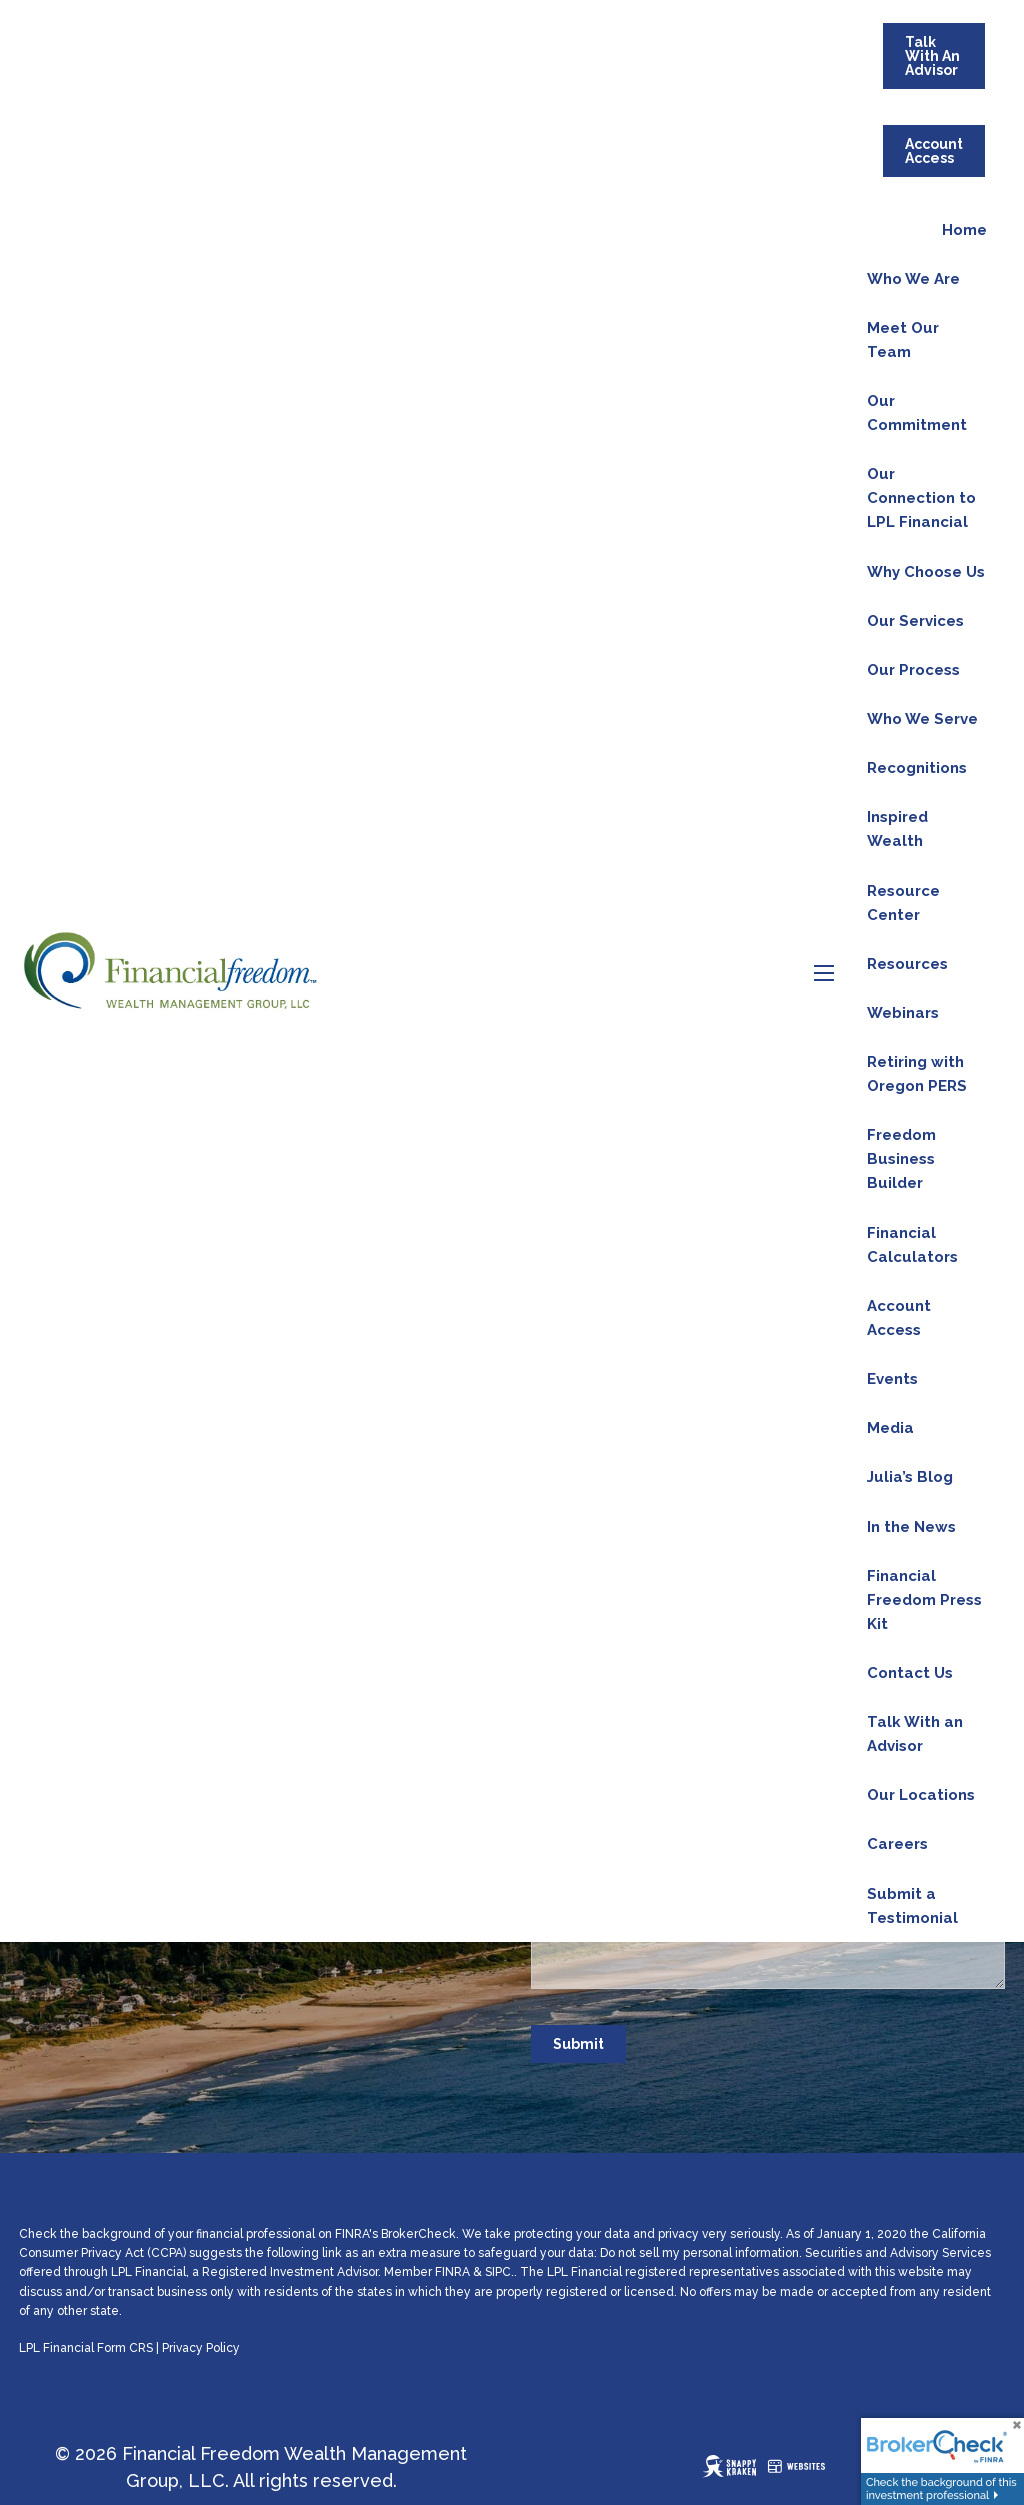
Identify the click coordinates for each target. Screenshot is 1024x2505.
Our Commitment (917, 413)
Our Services (915, 621)
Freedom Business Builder (901, 1159)
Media (890, 1428)
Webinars (903, 1013)
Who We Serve (922, 719)
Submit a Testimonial (912, 1906)
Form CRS (125, 2348)
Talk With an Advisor (915, 1734)
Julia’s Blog (910, 1477)
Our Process (913, 670)
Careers (897, 1844)
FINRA (452, 2272)
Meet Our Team (903, 340)
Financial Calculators (912, 1245)
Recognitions (917, 768)
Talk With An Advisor (932, 56)
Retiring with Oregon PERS (917, 1074)
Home (964, 230)
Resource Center (903, 903)
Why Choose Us (926, 572)
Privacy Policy (201, 2348)
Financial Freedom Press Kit (924, 1600)
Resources (907, 964)
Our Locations (921, 1795)
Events (892, 1379)
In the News (911, 1527)
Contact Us (910, 1673)
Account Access (934, 151)
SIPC (498, 2272)
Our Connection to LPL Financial (921, 498)
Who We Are (913, 279)
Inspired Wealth (897, 829)
